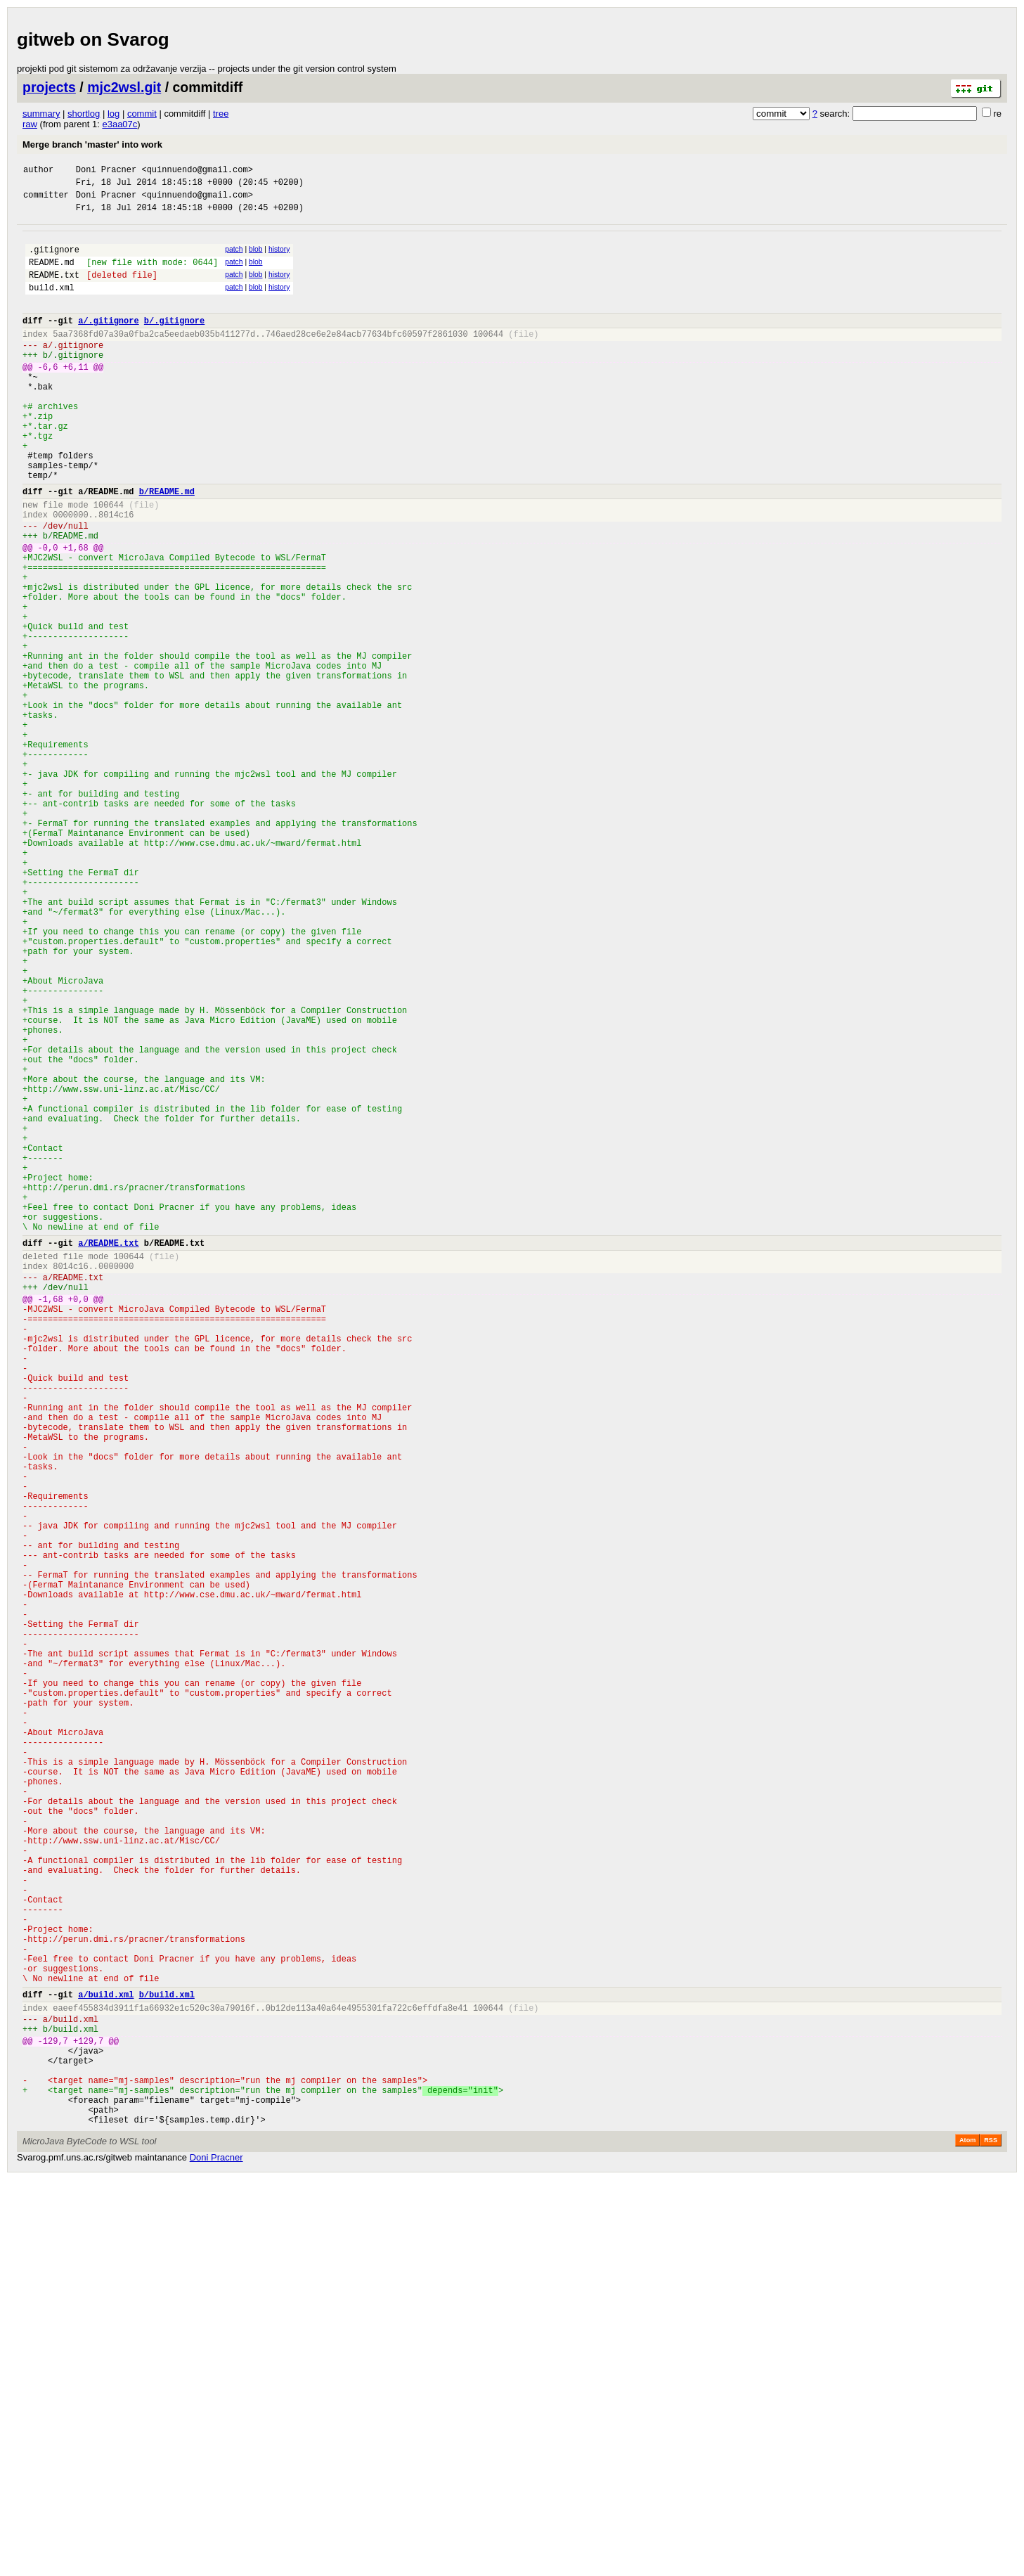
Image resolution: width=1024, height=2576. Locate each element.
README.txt (54, 289)
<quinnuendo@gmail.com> (196, 171)
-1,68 (50, 1522)
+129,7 (88, 2420)
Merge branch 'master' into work (92, 144)
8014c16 (116, 573)
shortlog (83, 113)
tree (220, 113)
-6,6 (48, 396)
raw (29, 124)
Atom (967, 2536)
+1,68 (76, 613)
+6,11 (76, 396)
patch (233, 258)
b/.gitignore (174, 341)
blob (256, 258)
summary (41, 113)
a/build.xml (106, 2365)
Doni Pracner (106, 171)
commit (142, 113)
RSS (990, 2536)
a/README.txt (108, 1456)
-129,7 (53, 2420)
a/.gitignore (108, 341)
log (113, 113)
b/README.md (167, 546)
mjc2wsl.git (124, 87)
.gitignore (54, 260)
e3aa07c (119, 124)
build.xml (51, 304)
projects (49, 87)
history (279, 258)
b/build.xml (167, 2365)
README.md (51, 275)
